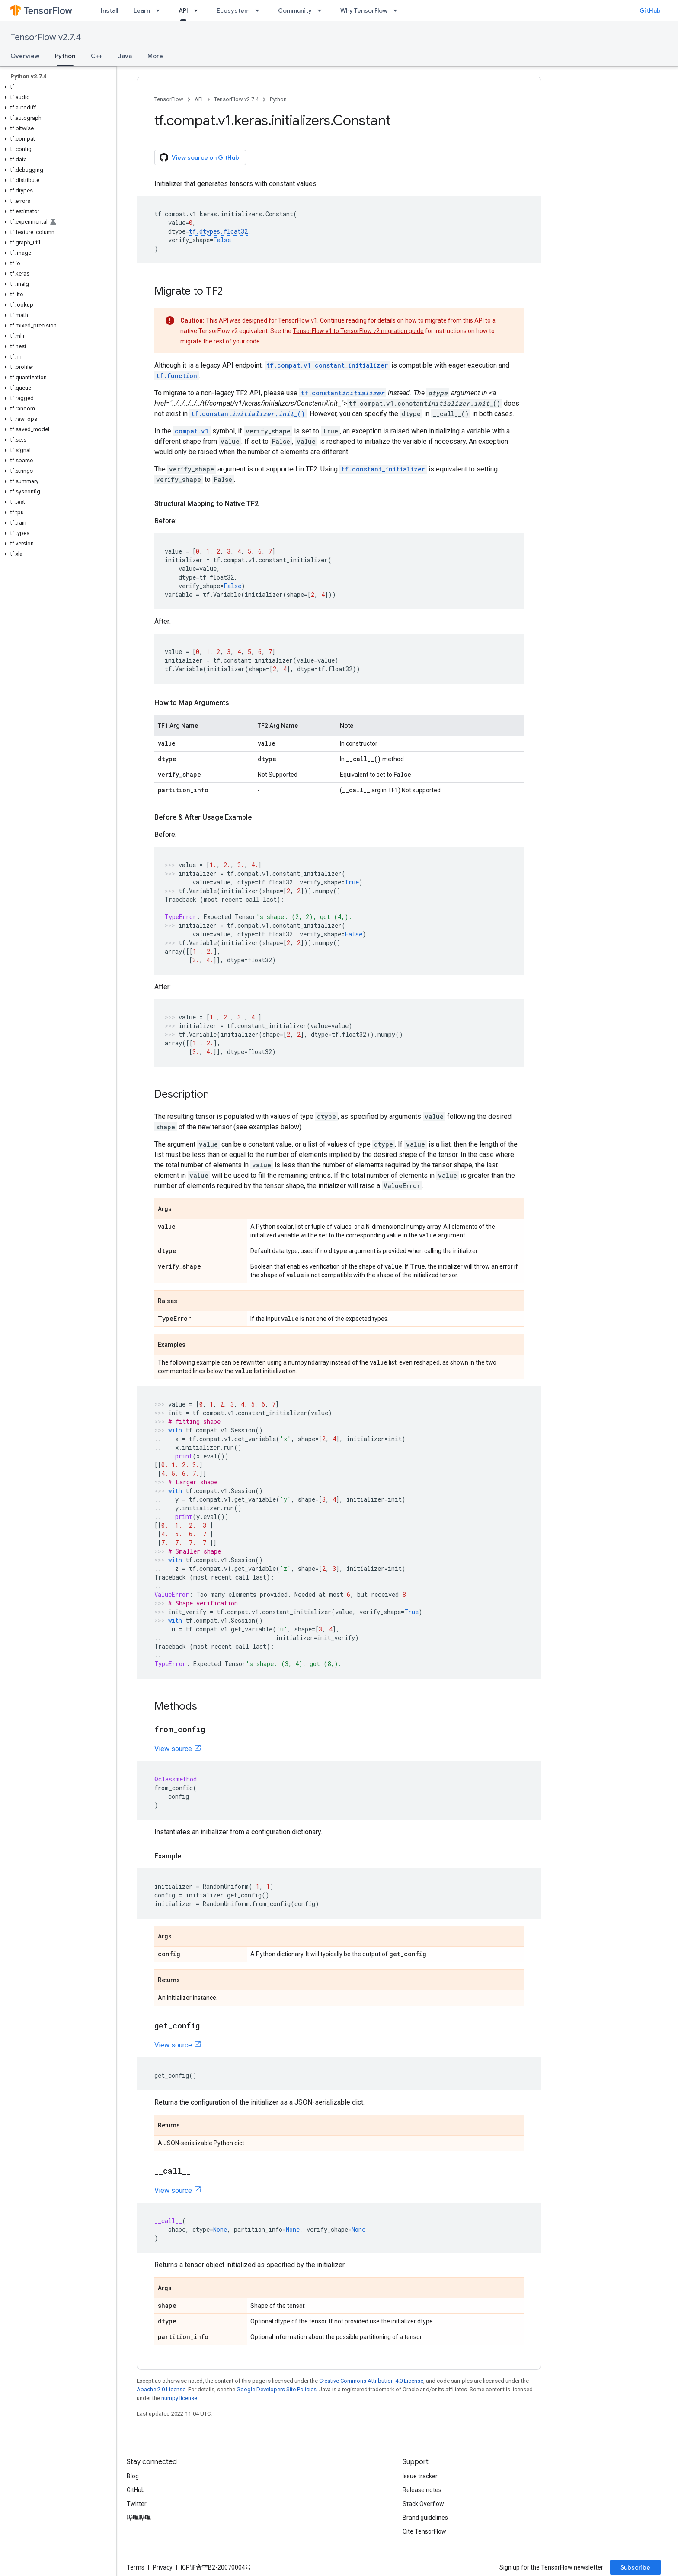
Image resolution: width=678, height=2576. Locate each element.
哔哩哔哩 (139, 2517)
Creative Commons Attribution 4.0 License (371, 2380)
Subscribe (635, 2567)
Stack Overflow (423, 2503)
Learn (142, 10)
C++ (96, 56)
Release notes (422, 2489)
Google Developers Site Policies (277, 2389)
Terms (135, 2567)
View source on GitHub (199, 157)
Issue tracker (420, 2476)
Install (109, 10)
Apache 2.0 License (161, 2389)
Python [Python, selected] (65, 56)
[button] (56, 87)
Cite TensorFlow (424, 2531)
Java (125, 56)
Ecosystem (233, 10)
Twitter (137, 2503)
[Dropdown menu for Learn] (160, 10)
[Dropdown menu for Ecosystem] (259, 10)
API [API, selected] (183, 10)
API (199, 99)
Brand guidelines (425, 2517)
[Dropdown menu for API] (198, 10)
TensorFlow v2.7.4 (45, 37)
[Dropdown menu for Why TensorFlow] (397, 10)
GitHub (650, 10)
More (155, 56)
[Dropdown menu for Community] (322, 10)
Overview (24, 56)
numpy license (179, 2398)
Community (295, 10)
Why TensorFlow (363, 10)
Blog (133, 2476)
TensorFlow (168, 99)
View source (173, 1749)
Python (278, 99)
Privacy (163, 2567)
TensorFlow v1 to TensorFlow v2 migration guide (358, 330)
